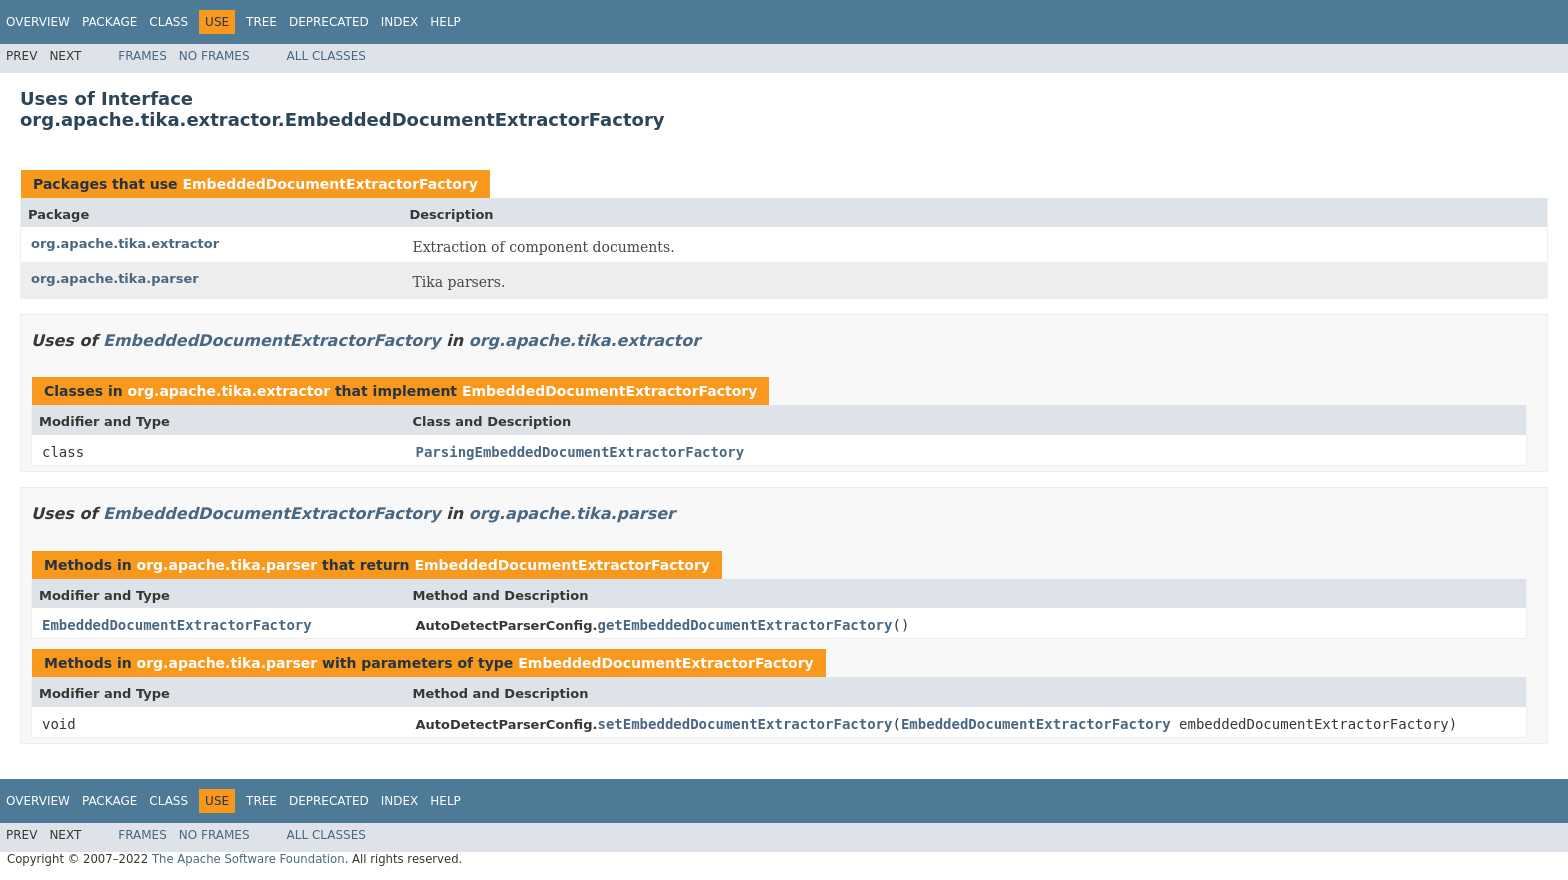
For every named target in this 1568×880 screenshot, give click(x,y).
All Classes (326, 56)
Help (445, 22)
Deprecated (329, 22)
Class (168, 22)
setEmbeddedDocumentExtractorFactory (744, 724)
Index (400, 22)
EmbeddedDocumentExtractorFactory (329, 184)
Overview (38, 22)
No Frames (214, 56)
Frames (142, 56)
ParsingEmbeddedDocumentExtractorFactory (580, 452)
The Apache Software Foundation (248, 859)
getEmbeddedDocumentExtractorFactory (744, 625)
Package (109, 22)
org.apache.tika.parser (115, 278)
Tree (261, 22)
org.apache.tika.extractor (125, 243)
